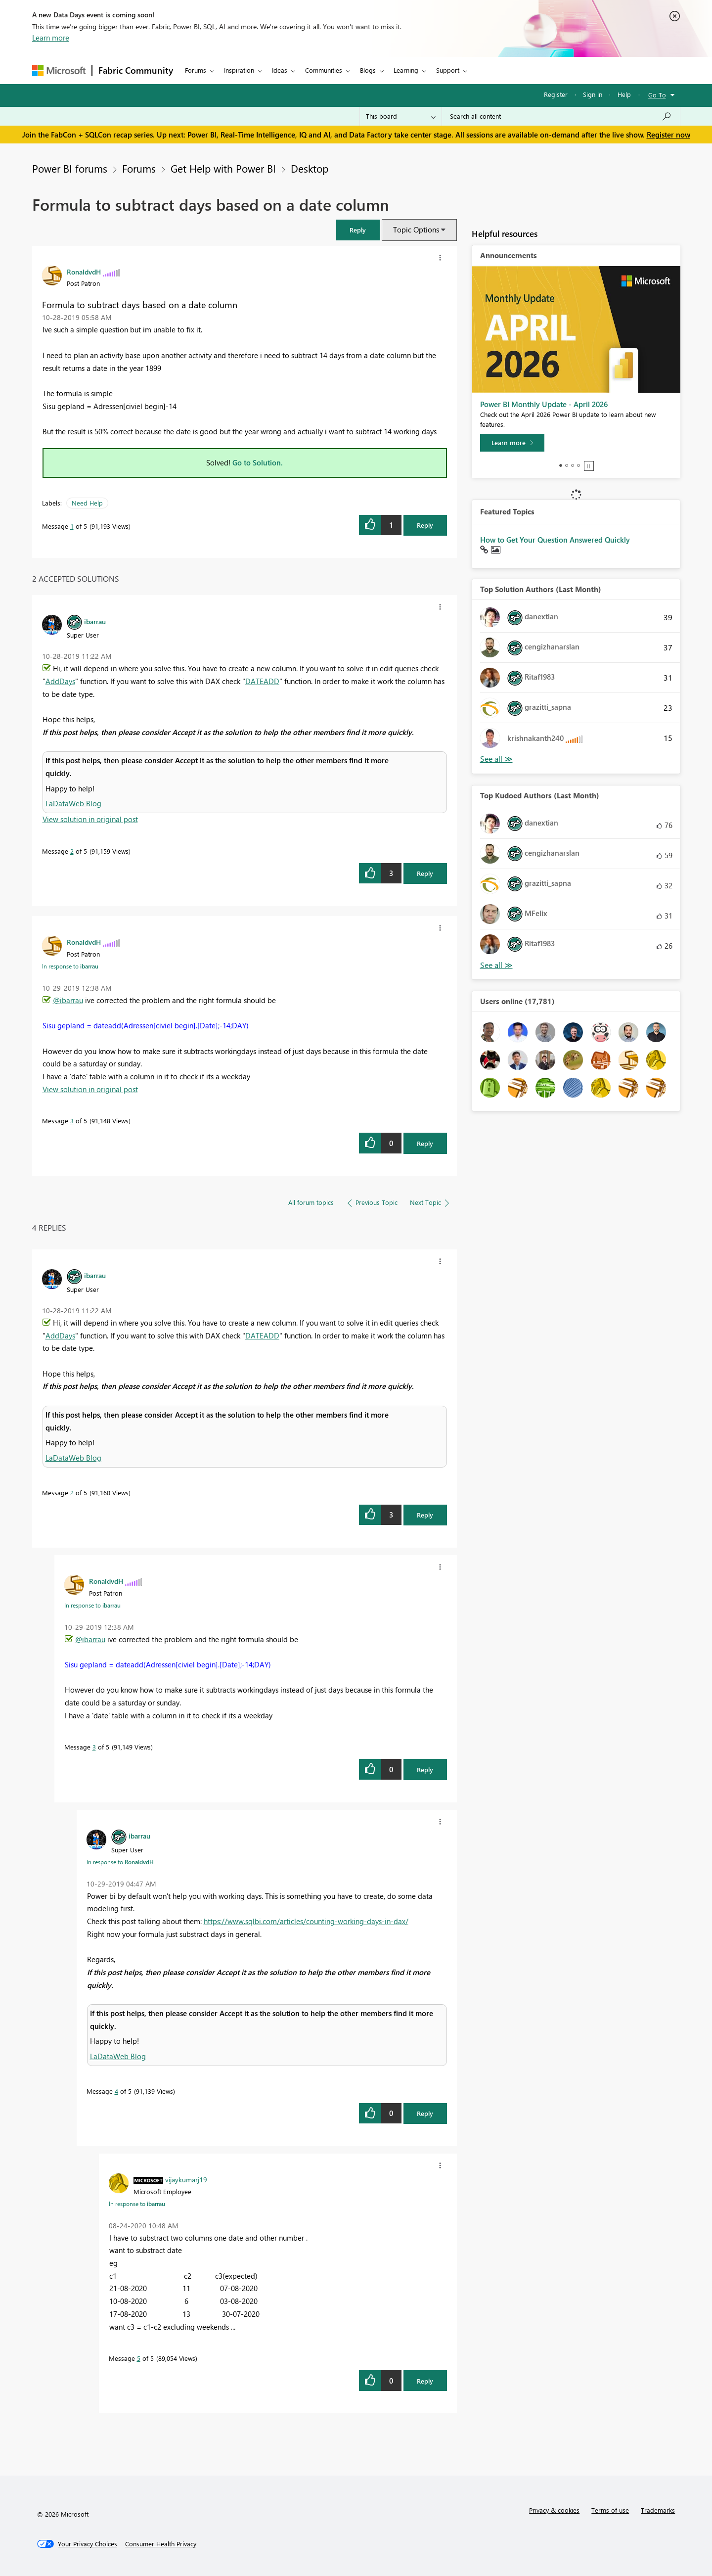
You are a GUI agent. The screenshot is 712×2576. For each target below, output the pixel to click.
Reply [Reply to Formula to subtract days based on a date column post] (425, 525)
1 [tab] (561, 465)
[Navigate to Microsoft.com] (59, 70)
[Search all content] (561, 116)
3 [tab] (573, 465)
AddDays (60, 681)
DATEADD (262, 681)
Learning (406, 70)
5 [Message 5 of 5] (138, 2358)
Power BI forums (69, 168)
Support (447, 70)
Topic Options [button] (416, 229)
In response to (70, 966)
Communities (323, 70)
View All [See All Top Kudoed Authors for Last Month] (496, 965)
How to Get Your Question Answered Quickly (555, 540)
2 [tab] (567, 465)
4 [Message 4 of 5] (116, 2091)
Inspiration (239, 70)
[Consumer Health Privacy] (160, 2544)
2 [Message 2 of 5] (72, 851)
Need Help (87, 503)
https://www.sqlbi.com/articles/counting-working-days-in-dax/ (306, 1921)
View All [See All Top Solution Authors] (496, 759)
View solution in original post (90, 819)
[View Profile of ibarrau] (95, 621)
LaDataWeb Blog (73, 803)
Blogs (368, 70)
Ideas (279, 70)
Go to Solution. (257, 462)
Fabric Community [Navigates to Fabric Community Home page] (135, 70)
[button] (358, 230)
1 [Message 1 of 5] (72, 526)
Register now (668, 134)
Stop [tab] (589, 466)
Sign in (592, 94)
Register (556, 94)
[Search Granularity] (401, 116)
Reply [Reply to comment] (425, 873)
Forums (195, 70)
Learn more (50, 38)
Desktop (309, 168)
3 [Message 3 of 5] (72, 1120)
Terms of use (610, 2510)
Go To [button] (657, 95)
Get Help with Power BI (223, 168)
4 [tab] (578, 465)
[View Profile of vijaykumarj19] (186, 2179)
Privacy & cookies (554, 2510)
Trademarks (658, 2510)
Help (624, 94)
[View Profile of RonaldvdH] (84, 271)
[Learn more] (512, 443)
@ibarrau (68, 1000)
